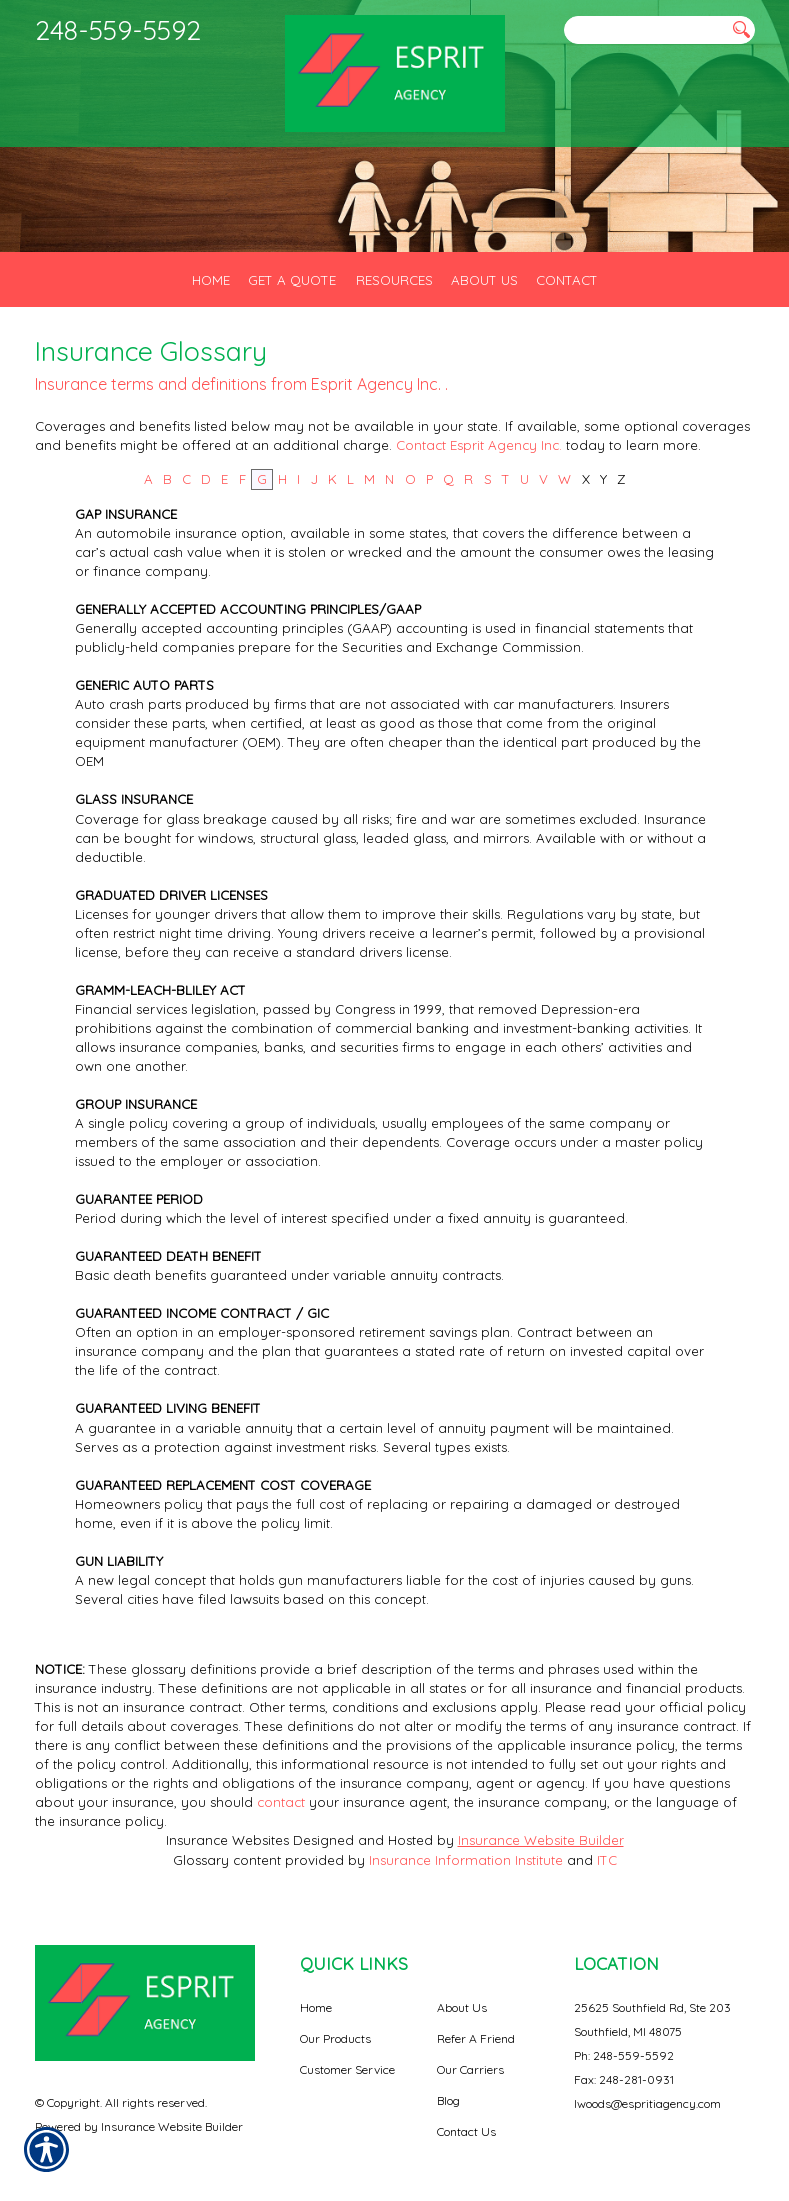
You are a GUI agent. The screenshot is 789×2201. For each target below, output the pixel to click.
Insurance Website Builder (541, 1840)
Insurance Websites (227, 1840)
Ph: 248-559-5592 (624, 2055)
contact (281, 1802)
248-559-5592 (118, 30)
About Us (462, 2007)
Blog (448, 2100)
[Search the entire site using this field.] (645, 30)
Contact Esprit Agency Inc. (481, 445)
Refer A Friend (476, 2038)
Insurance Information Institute (466, 1860)
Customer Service (347, 2069)
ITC (607, 1860)
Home (316, 2007)
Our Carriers (470, 2069)
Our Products (335, 2038)
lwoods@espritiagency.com (647, 2103)
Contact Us (466, 2131)
